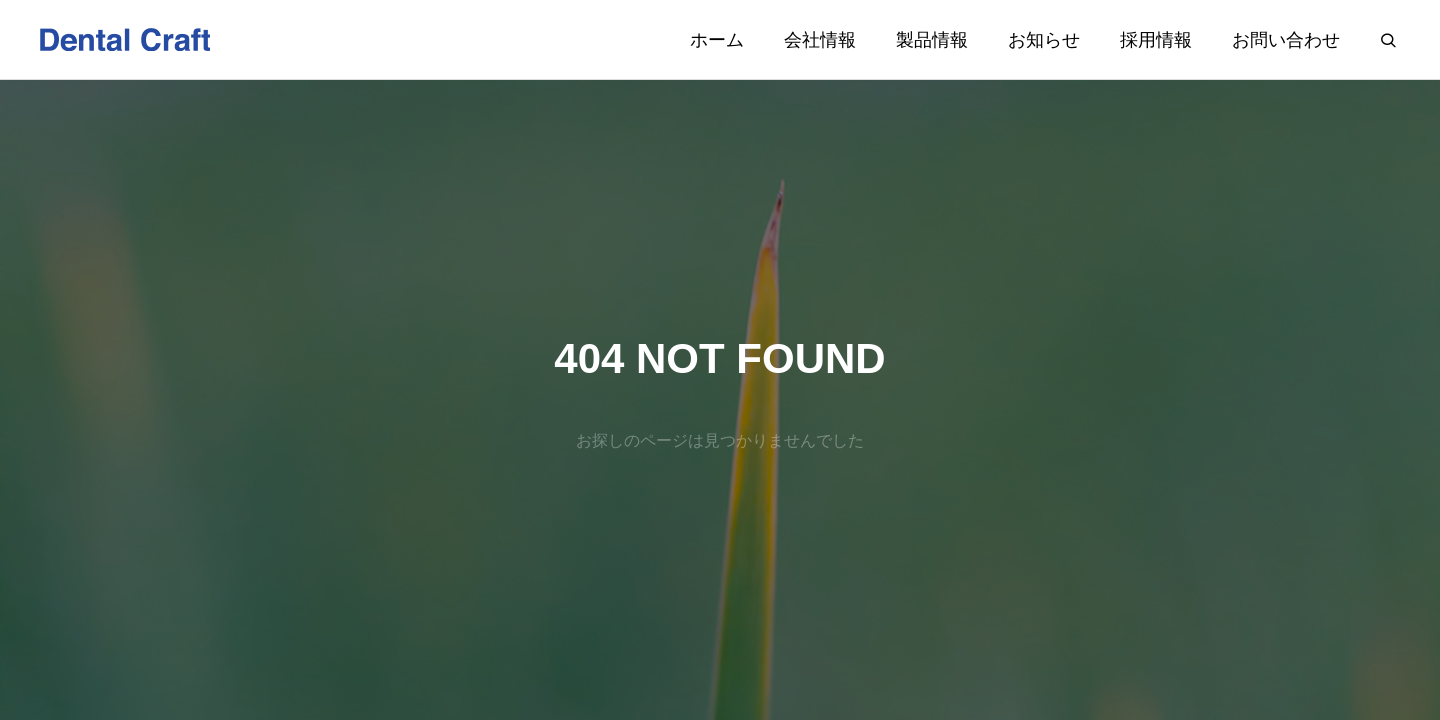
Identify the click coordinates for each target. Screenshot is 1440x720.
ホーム (717, 40)
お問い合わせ (1286, 40)
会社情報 (820, 40)
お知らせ (1044, 40)
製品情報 (932, 40)
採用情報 (1156, 40)
